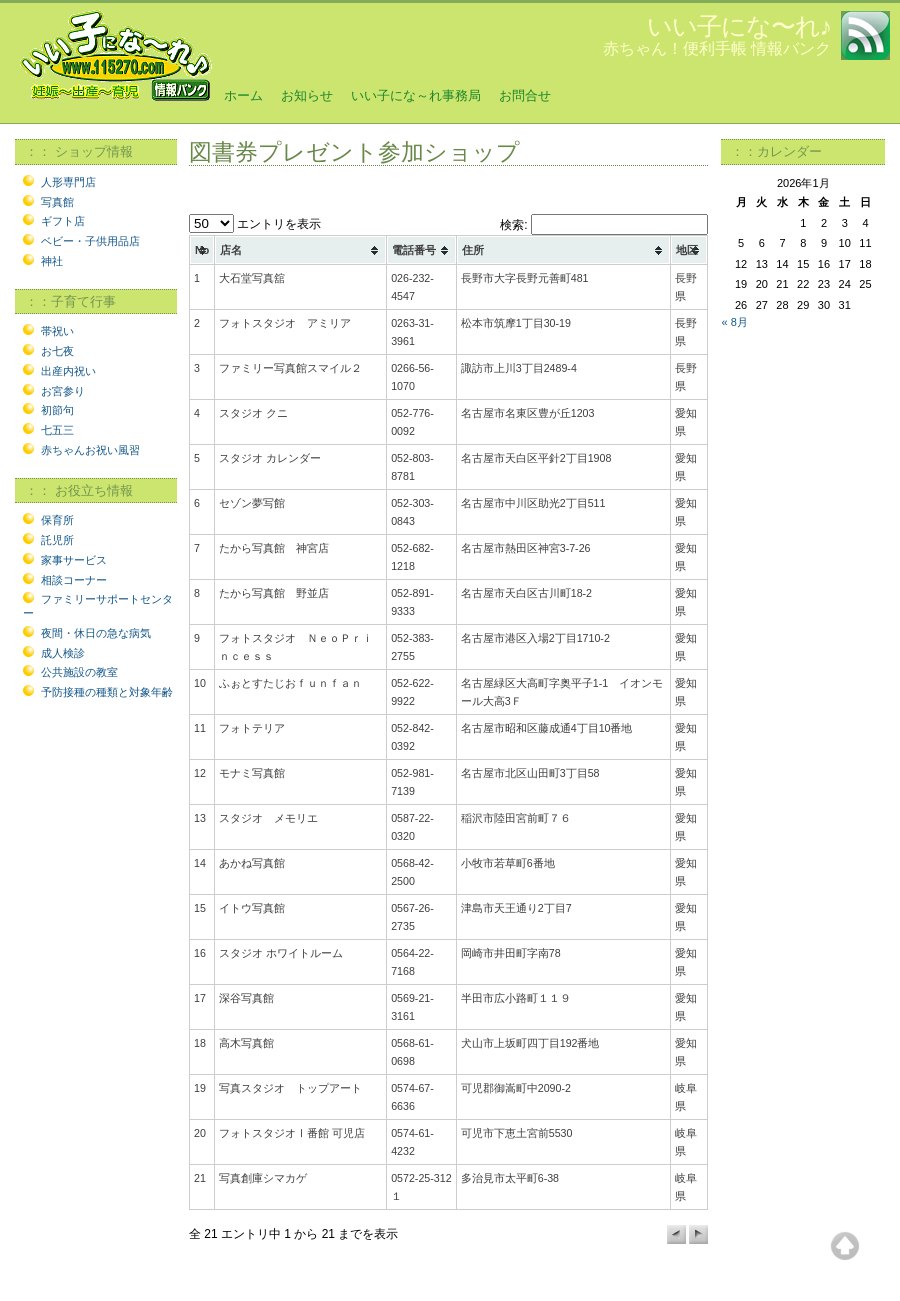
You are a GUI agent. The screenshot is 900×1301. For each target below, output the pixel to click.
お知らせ (307, 95)
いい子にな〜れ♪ (739, 26)
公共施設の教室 (79, 672)
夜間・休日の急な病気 (96, 633)
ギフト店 (63, 221)
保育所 (57, 520)
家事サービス (74, 560)
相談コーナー (74, 580)
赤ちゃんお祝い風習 (90, 450)
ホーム (243, 95)
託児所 (57, 540)
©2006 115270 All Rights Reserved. (102, 1290)
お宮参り (63, 391)
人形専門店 (68, 182)
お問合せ (525, 95)
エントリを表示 (255, 224)
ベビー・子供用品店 (90, 241)
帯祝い (57, 331)
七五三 (57, 430)
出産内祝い (68, 371)
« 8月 (734, 322)
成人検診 (63, 653)
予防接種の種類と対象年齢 (107, 692)
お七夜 (57, 351)
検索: (604, 225)
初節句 (57, 410)
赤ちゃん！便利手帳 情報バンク (717, 48)
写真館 (57, 202)
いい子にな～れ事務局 (416, 95)
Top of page (845, 1246)
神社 (52, 261)
